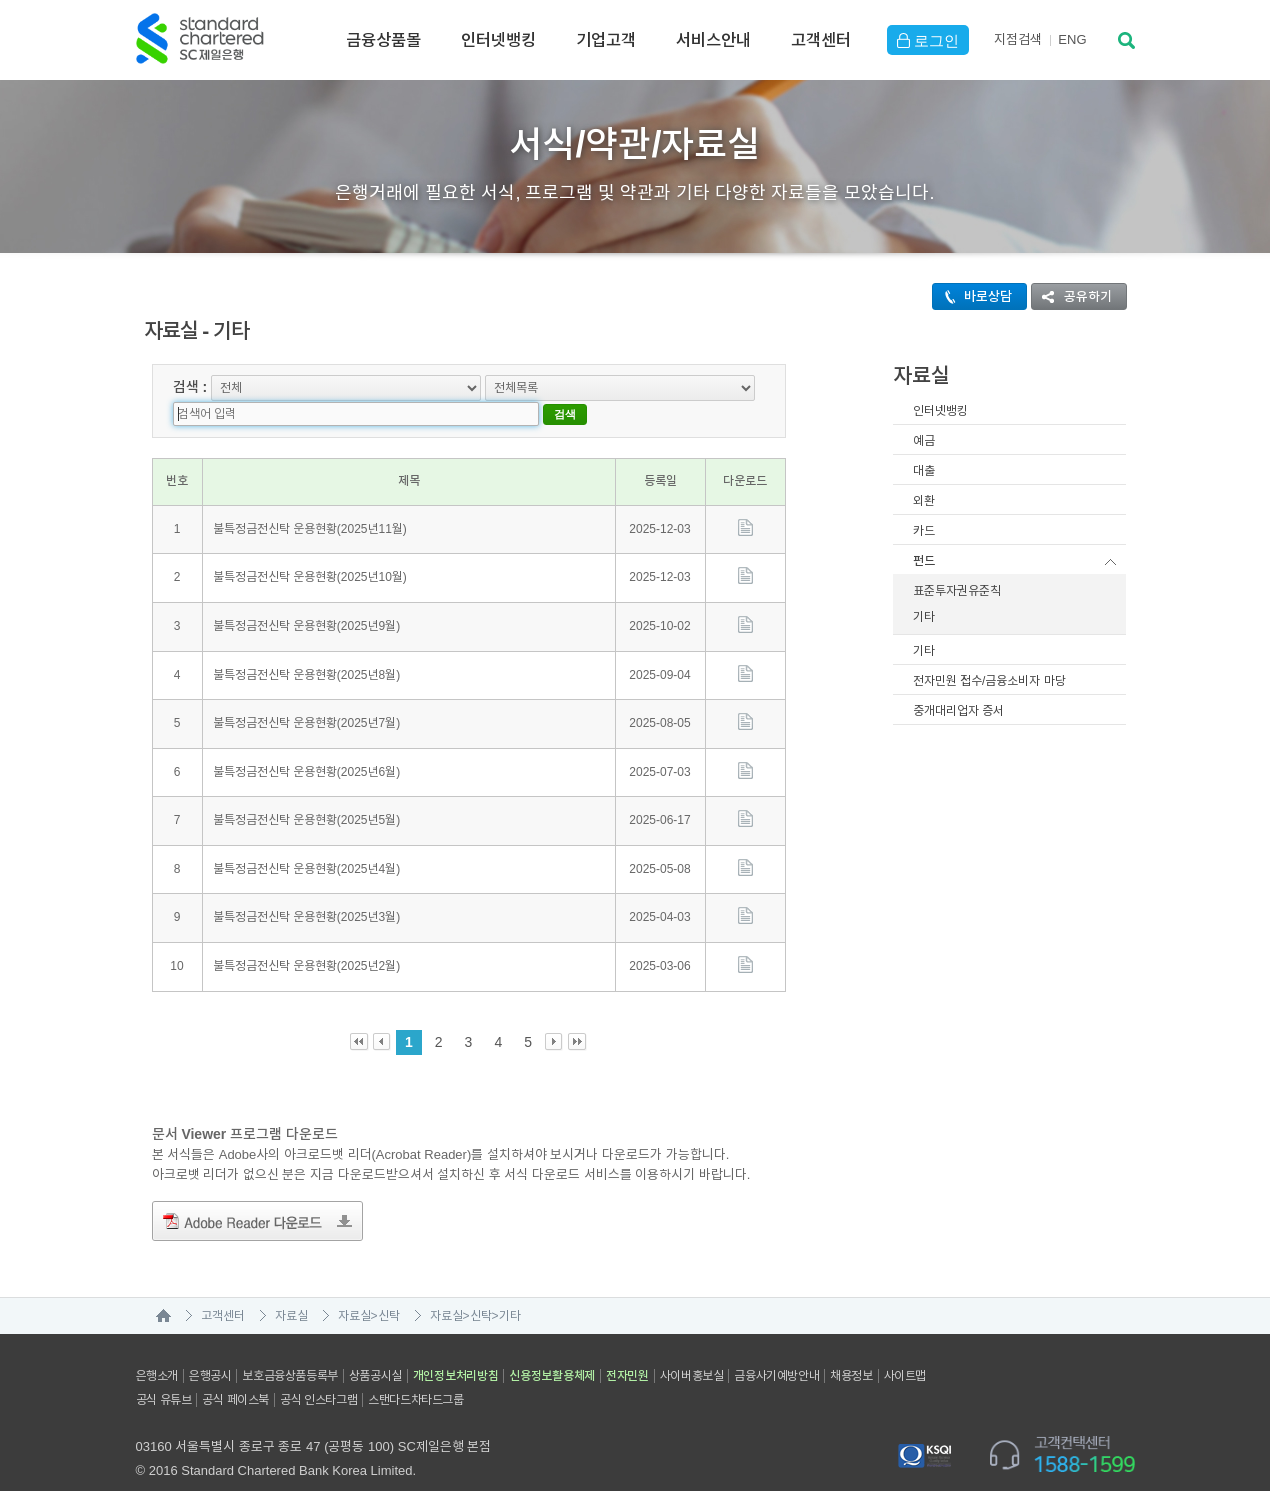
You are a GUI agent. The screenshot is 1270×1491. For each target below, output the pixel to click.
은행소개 (157, 1349)
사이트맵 (905, 1349)
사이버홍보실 (692, 1349)
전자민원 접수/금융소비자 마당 (989, 681)
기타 (924, 617)
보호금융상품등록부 (289, 1349)
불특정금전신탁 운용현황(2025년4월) (307, 842)
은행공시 (210, 1349)
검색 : (190, 386)
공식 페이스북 (235, 1373)
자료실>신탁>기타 (475, 1289)
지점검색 (1018, 39)
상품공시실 (375, 1349)
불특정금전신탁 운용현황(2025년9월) (307, 599)
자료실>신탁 (369, 1289)
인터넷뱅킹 (498, 40)
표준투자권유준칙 (957, 591)
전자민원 (627, 1349)
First (359, 1015)
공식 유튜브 (164, 1373)
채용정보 (851, 1349)
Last (577, 1015)
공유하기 (1072, 296)
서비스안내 (713, 40)
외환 (924, 501)
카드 (924, 531)
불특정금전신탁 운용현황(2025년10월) (310, 551)
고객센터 (821, 40)
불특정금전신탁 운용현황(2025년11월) (310, 502)
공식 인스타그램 (318, 1373)
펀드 (924, 561)
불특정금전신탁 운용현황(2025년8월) (307, 648)
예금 (924, 441)
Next (554, 1015)
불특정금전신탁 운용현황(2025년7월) (307, 696)
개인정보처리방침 (456, 1349)
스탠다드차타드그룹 (415, 1373)
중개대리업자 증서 (958, 711)
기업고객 (606, 40)
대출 (924, 471)
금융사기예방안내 (776, 1349)
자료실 (291, 1289)
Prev (382, 1015)
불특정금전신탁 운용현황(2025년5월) (307, 794)
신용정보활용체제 (552, 1349)
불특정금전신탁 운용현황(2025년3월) (307, 891)
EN (1072, 39)
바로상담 (972, 296)
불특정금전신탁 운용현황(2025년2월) (307, 939)
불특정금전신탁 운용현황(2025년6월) (307, 745)
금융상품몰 (383, 40)
